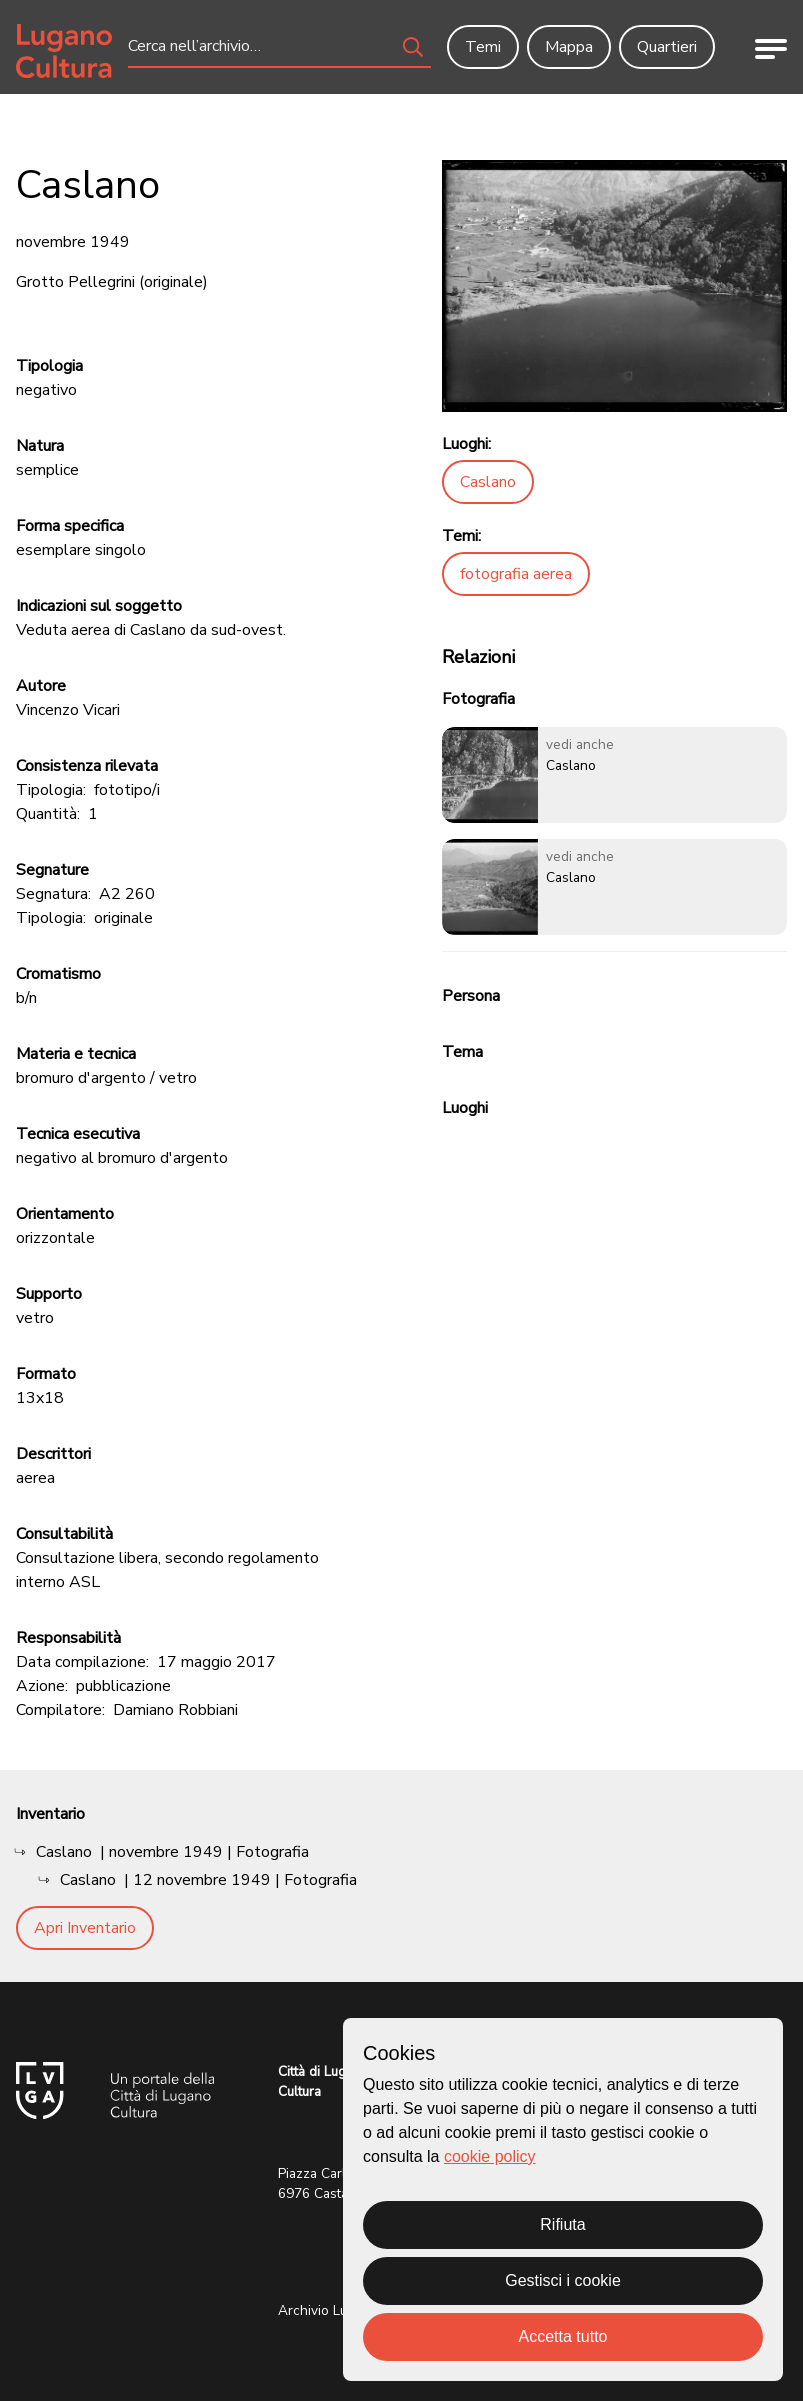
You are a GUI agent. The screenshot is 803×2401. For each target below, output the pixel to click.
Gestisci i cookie (563, 2280)
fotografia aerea (516, 574)
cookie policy (490, 2156)
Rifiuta (562, 2224)
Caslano (488, 482)
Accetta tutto (563, 2336)
